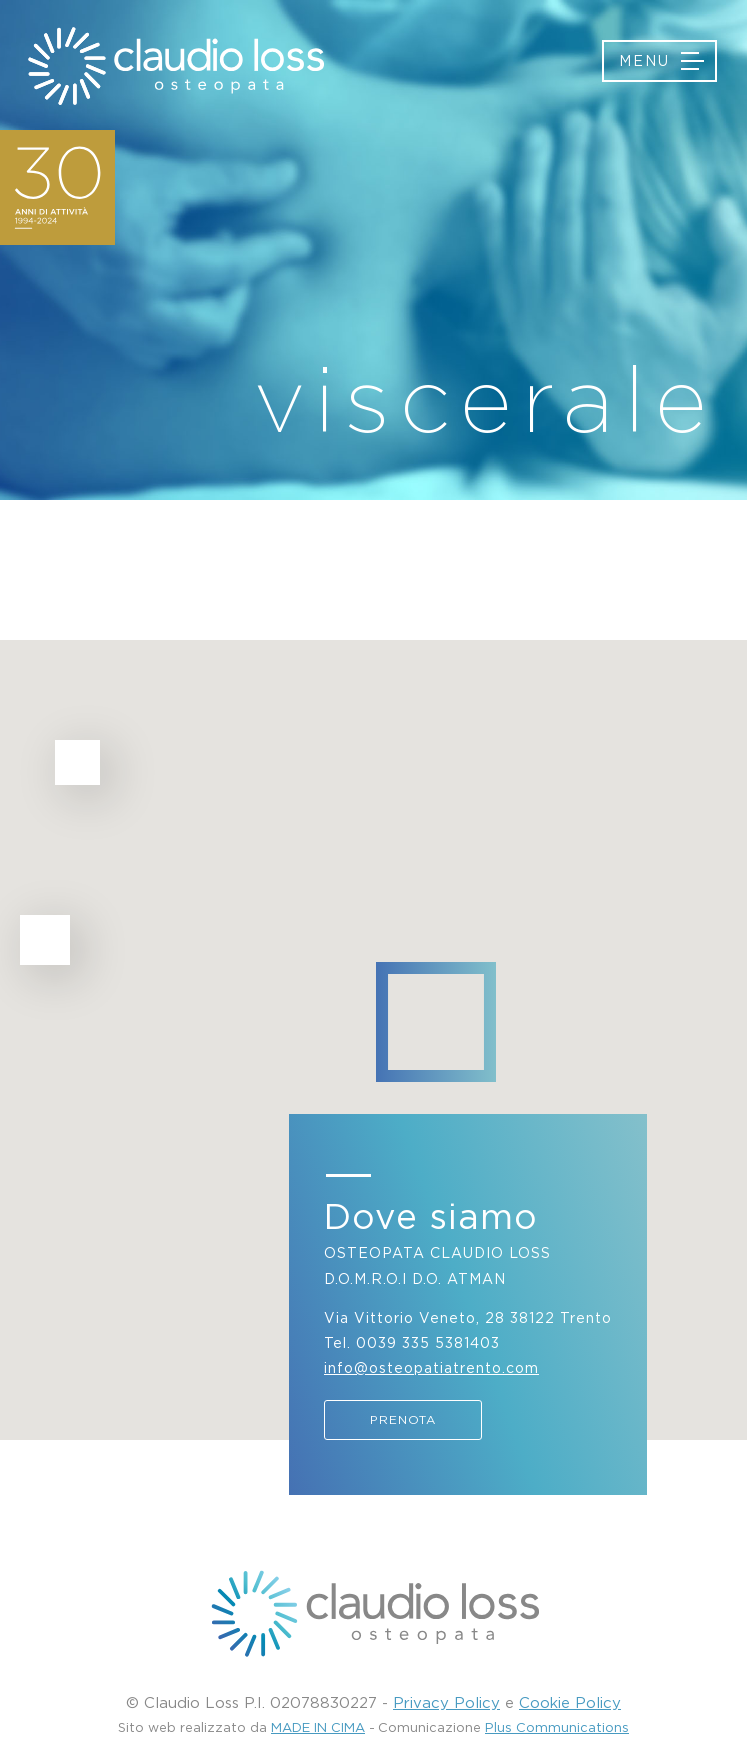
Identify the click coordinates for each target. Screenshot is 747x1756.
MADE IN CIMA (318, 1727)
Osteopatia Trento (175, 66)
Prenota (403, 1419)
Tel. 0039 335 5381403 (412, 1342)
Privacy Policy (446, 1702)
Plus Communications (557, 1727)
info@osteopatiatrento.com (431, 1367)
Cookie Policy (570, 1702)
